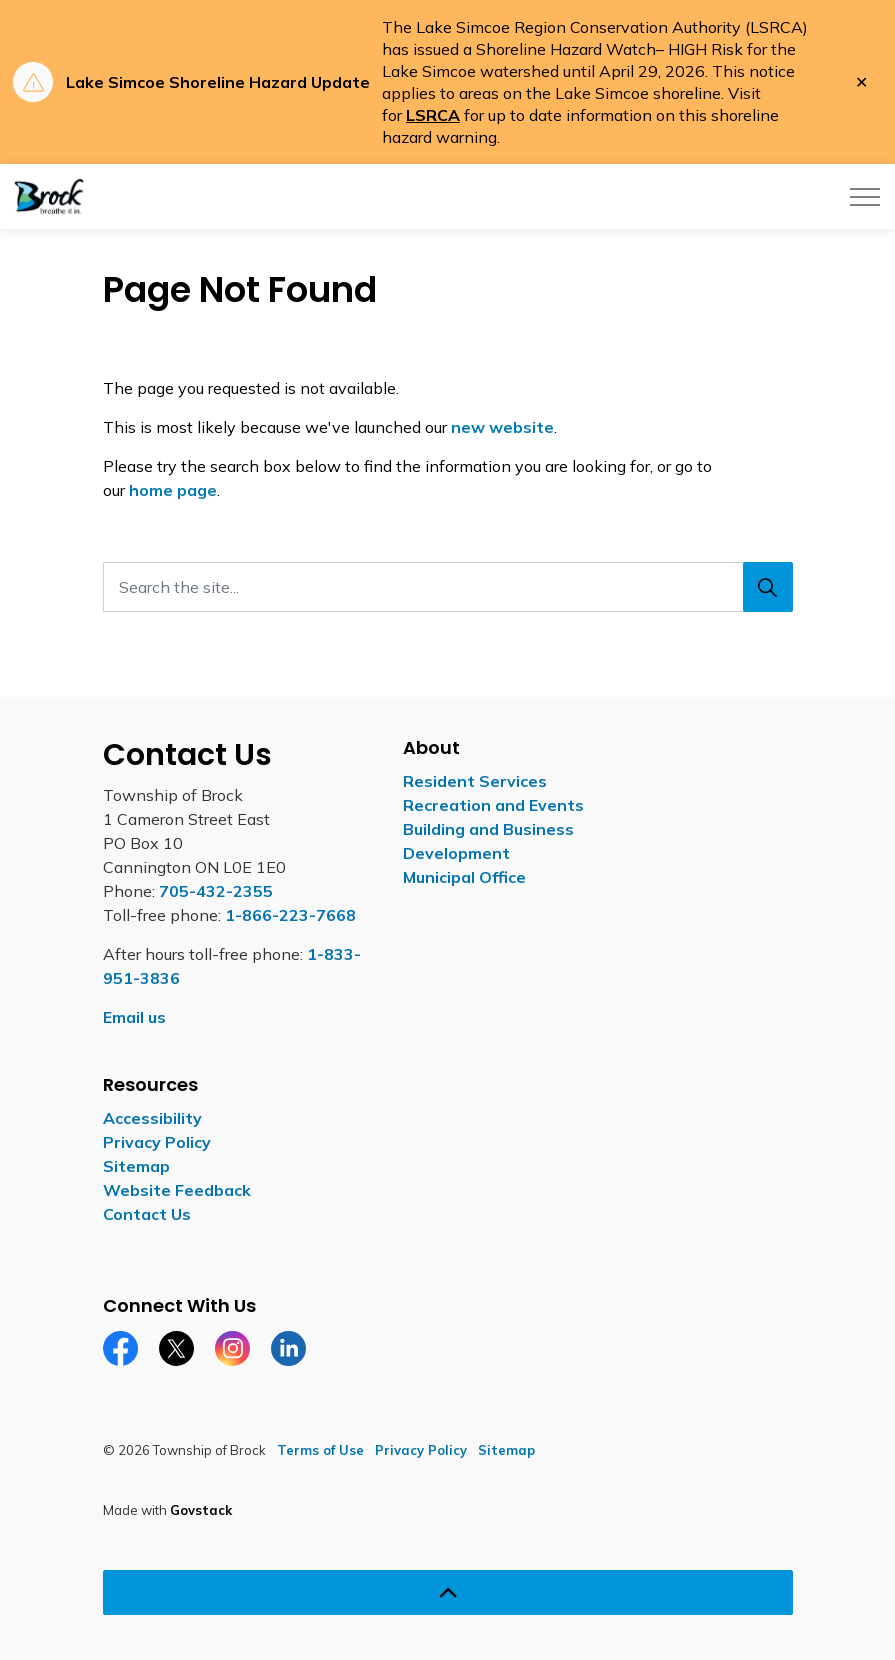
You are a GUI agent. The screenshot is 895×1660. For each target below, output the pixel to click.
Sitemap (136, 1166)
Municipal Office (464, 877)
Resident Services (475, 781)
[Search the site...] (448, 587)
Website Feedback (177, 1190)
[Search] (768, 587)
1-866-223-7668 (290, 915)
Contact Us (147, 1214)
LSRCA (433, 115)
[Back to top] (448, 1592)
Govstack (201, 1510)
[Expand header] (865, 196)
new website (502, 427)
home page (173, 490)
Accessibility (152, 1118)
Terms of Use (320, 1450)
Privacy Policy (157, 1142)
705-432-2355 (216, 891)
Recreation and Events (493, 805)
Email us (134, 1017)
